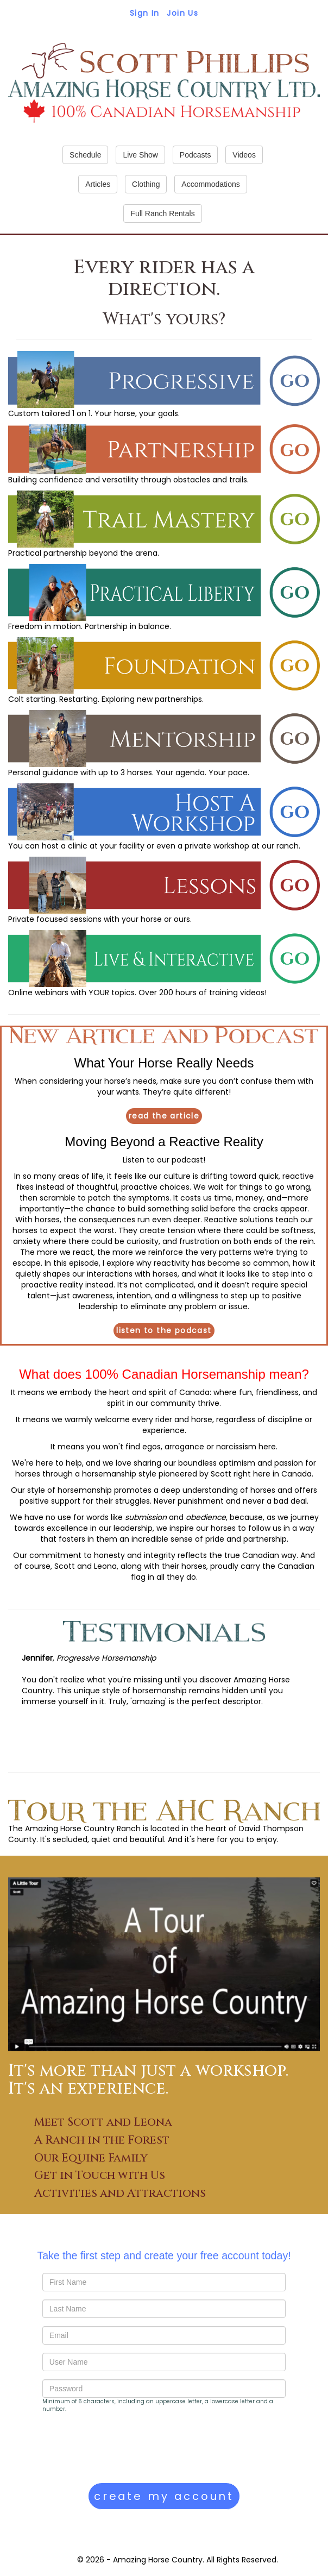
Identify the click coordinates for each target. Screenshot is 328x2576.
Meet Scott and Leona (103, 2122)
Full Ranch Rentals (162, 213)
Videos (244, 154)
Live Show (140, 154)
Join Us (182, 13)
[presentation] (124, 2448)
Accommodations (210, 184)
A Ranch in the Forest (101, 2140)
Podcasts (195, 154)
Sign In (145, 13)
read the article (164, 1115)
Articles (97, 184)
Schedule (85, 154)
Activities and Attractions (120, 2193)
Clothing (146, 184)
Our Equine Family (91, 2158)
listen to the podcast (163, 1330)
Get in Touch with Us (99, 2175)
